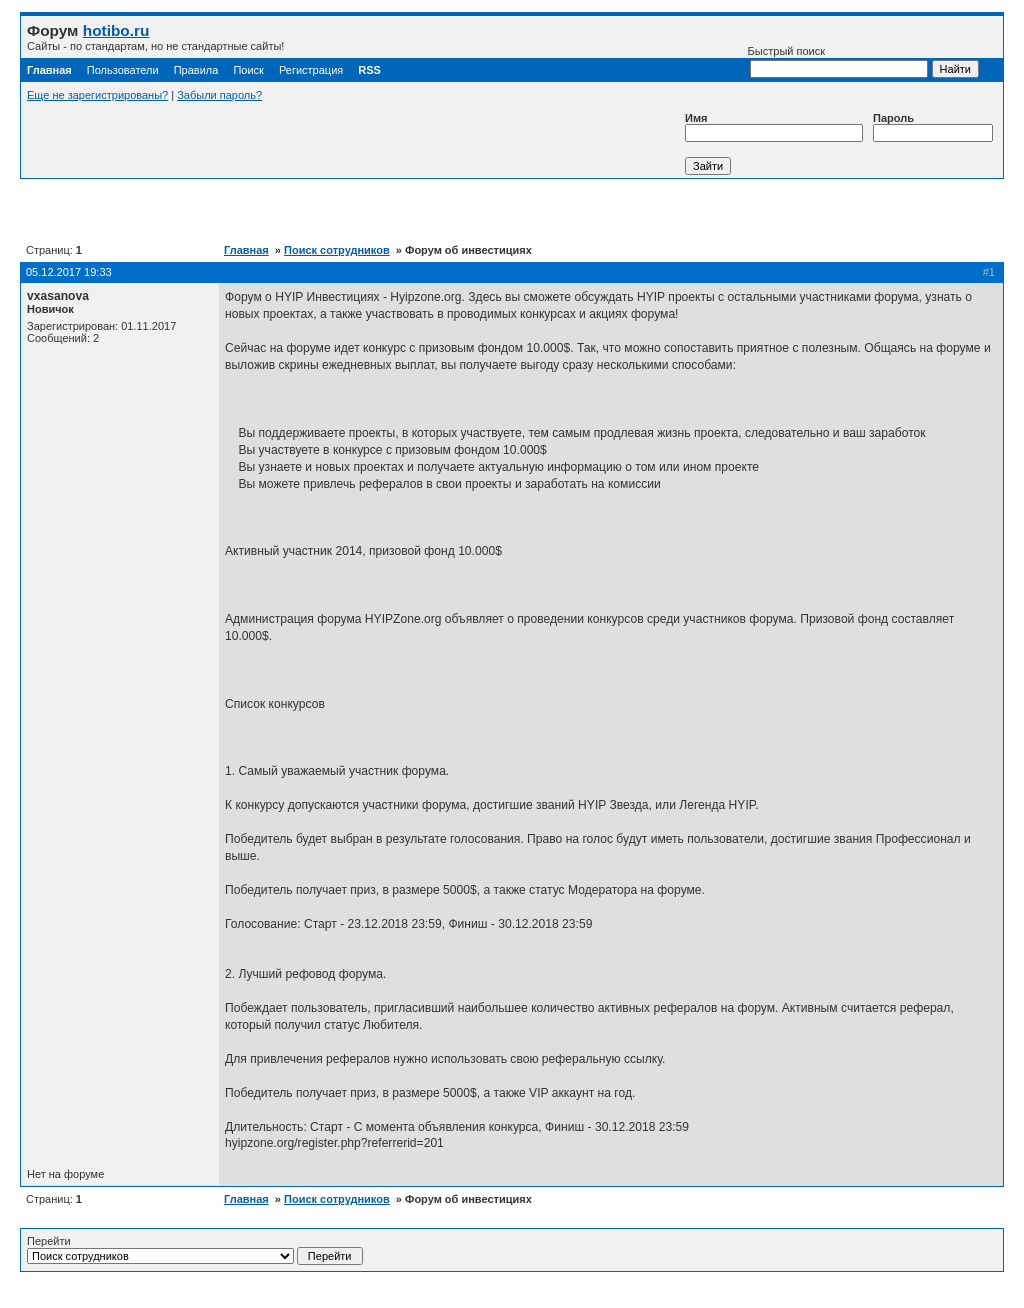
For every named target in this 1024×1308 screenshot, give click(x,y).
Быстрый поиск (838, 61)
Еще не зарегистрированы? (97, 95)
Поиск (248, 70)
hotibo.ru (116, 30)
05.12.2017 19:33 (69, 272)
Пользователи (123, 70)
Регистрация (311, 70)
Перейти (195, 1250)
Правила (196, 70)
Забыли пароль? (219, 95)
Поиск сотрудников (337, 250)
